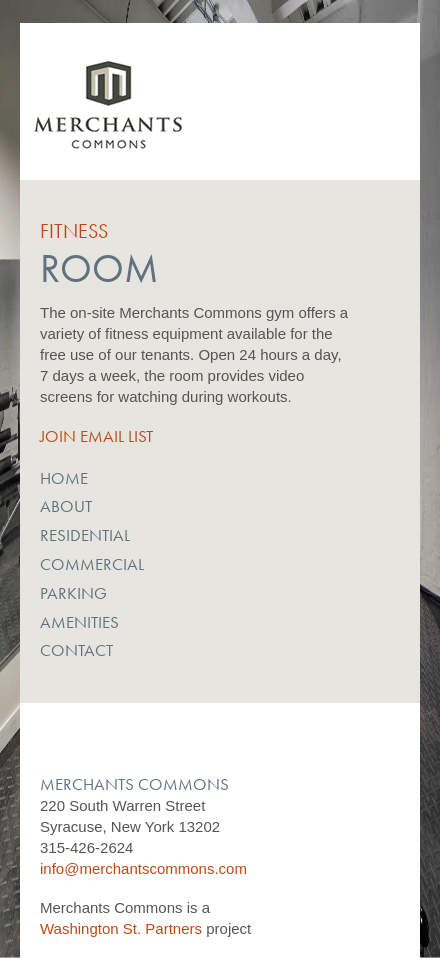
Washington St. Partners (121, 928)
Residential (85, 535)
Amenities (79, 622)
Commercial (92, 564)
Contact (76, 650)
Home (64, 478)
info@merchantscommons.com (143, 868)
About (66, 506)
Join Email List (96, 436)
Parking (73, 593)
